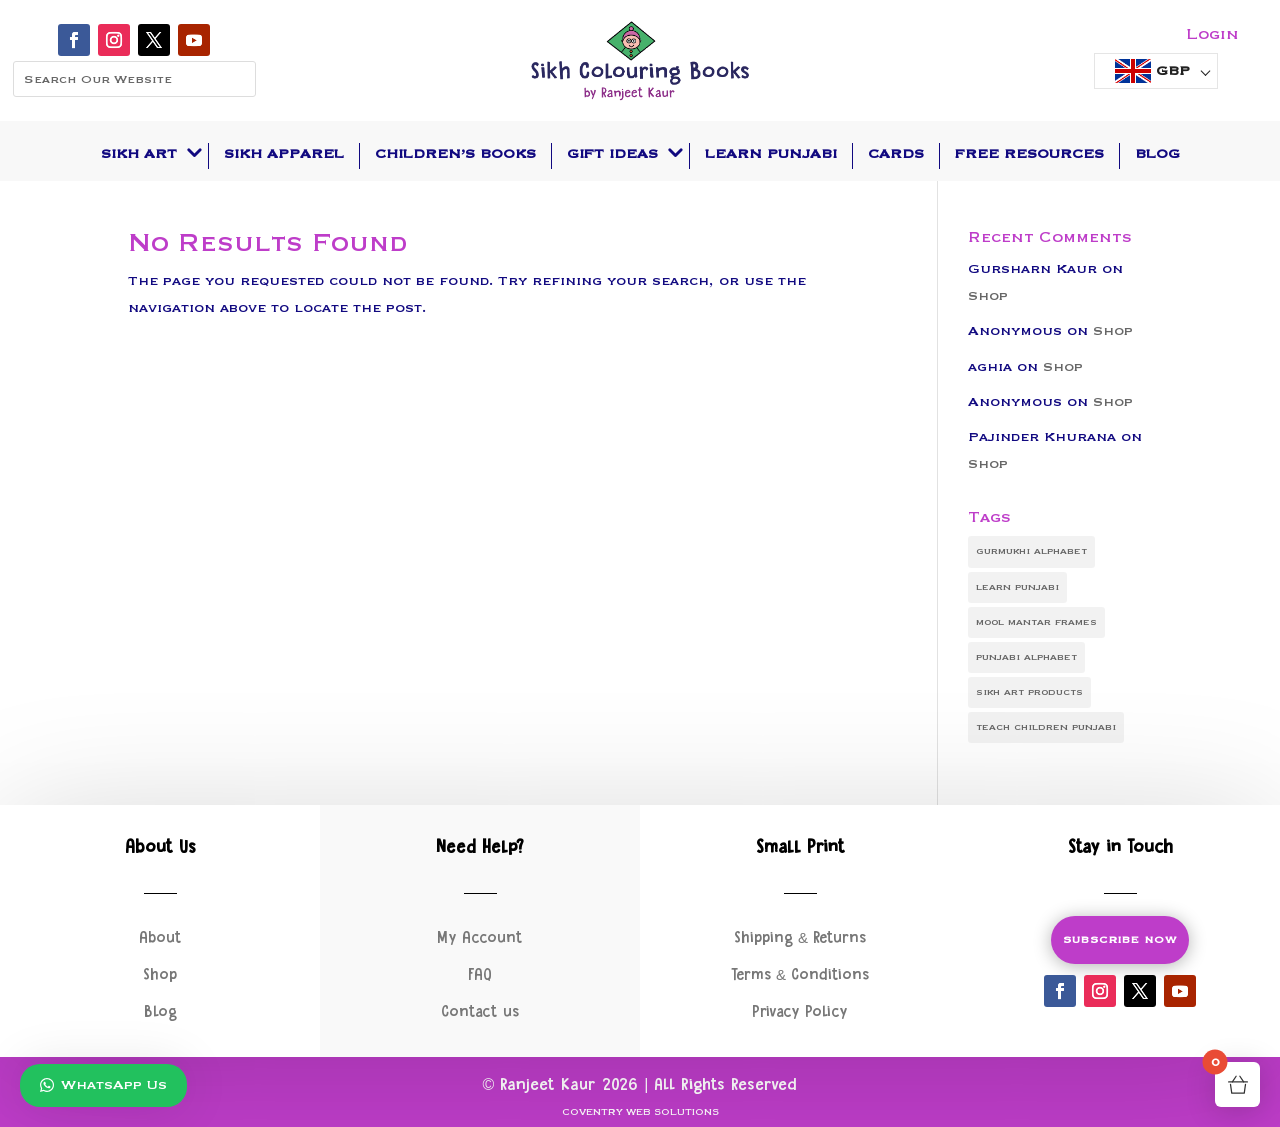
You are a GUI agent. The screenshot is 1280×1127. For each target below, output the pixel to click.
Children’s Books (455, 154)
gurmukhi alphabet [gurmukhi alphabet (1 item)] (1031, 551)
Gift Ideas (612, 154)
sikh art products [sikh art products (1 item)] (1029, 692)
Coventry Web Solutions (640, 1112)
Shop (988, 296)
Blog (1157, 154)
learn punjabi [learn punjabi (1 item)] (1017, 587)
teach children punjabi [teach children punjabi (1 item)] (1046, 727)
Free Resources (1029, 154)
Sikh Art (139, 154)
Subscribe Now (1120, 940)
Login (1212, 34)
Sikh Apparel (284, 154)
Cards (896, 154)
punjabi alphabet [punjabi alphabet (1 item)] (1026, 657)
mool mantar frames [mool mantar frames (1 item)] (1036, 622)
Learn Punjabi (771, 154)
